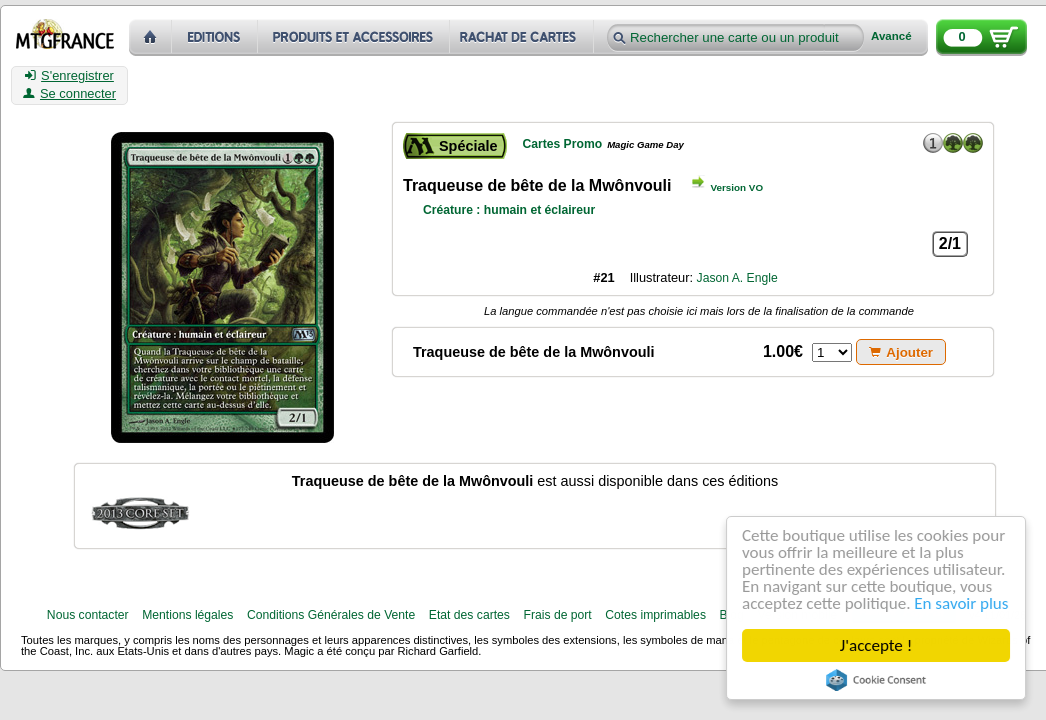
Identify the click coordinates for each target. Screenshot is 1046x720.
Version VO (737, 187)
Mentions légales (187, 615)
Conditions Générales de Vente (331, 615)
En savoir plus (961, 603)
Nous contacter (88, 615)
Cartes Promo (562, 144)
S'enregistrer (69, 76)
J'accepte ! (876, 645)
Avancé (891, 36)
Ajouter (901, 352)
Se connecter (69, 94)
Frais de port (557, 615)
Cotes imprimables (655, 615)
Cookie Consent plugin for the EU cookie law (876, 680)
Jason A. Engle (737, 278)
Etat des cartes (469, 615)
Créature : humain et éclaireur (509, 210)
